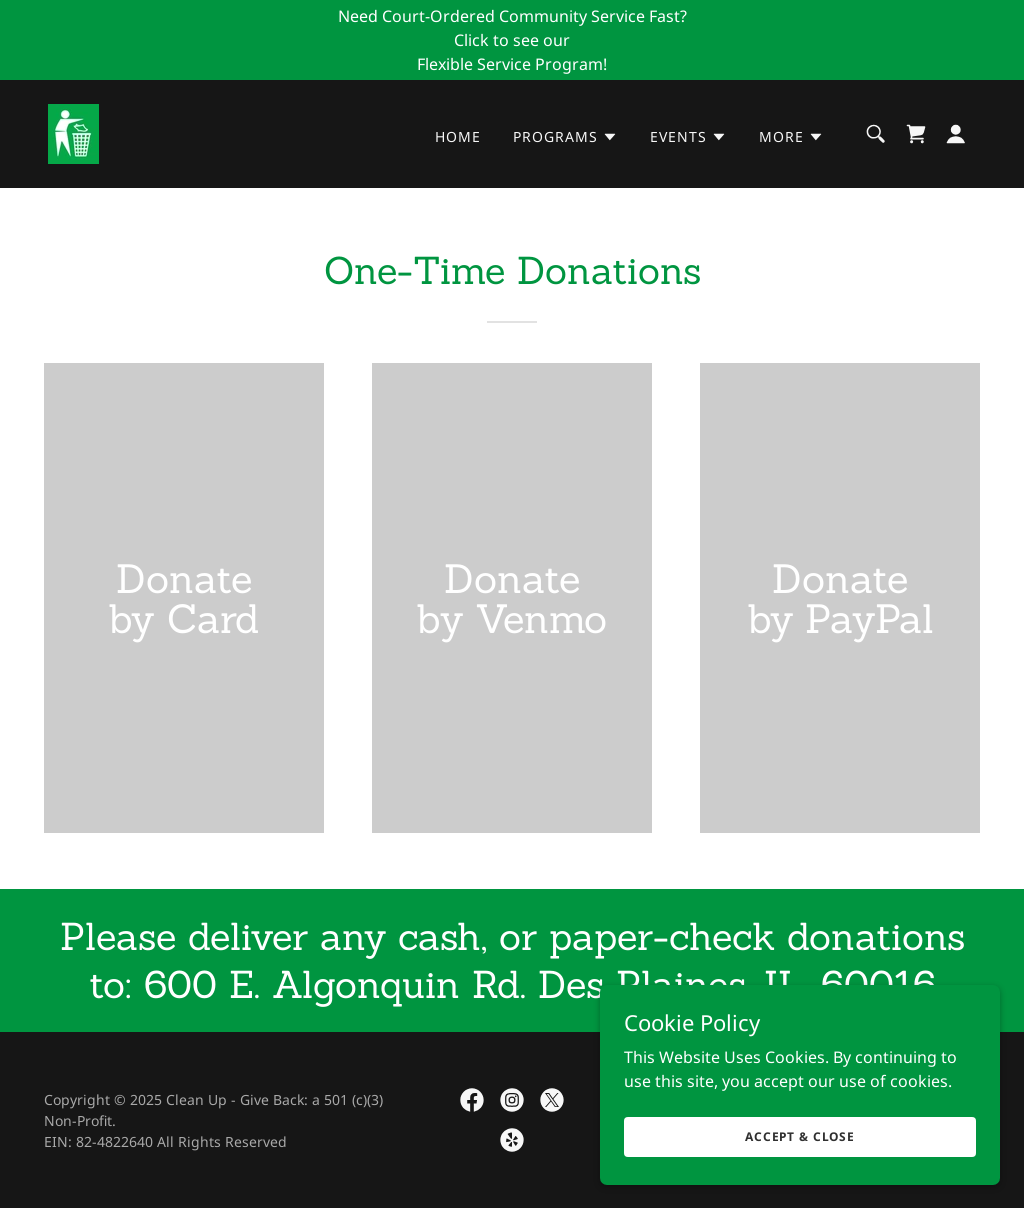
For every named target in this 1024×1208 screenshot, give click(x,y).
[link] (73, 132)
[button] (565, 137)
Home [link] (458, 136)
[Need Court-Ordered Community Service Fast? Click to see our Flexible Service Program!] (512, 40)
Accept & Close (800, 1136)
